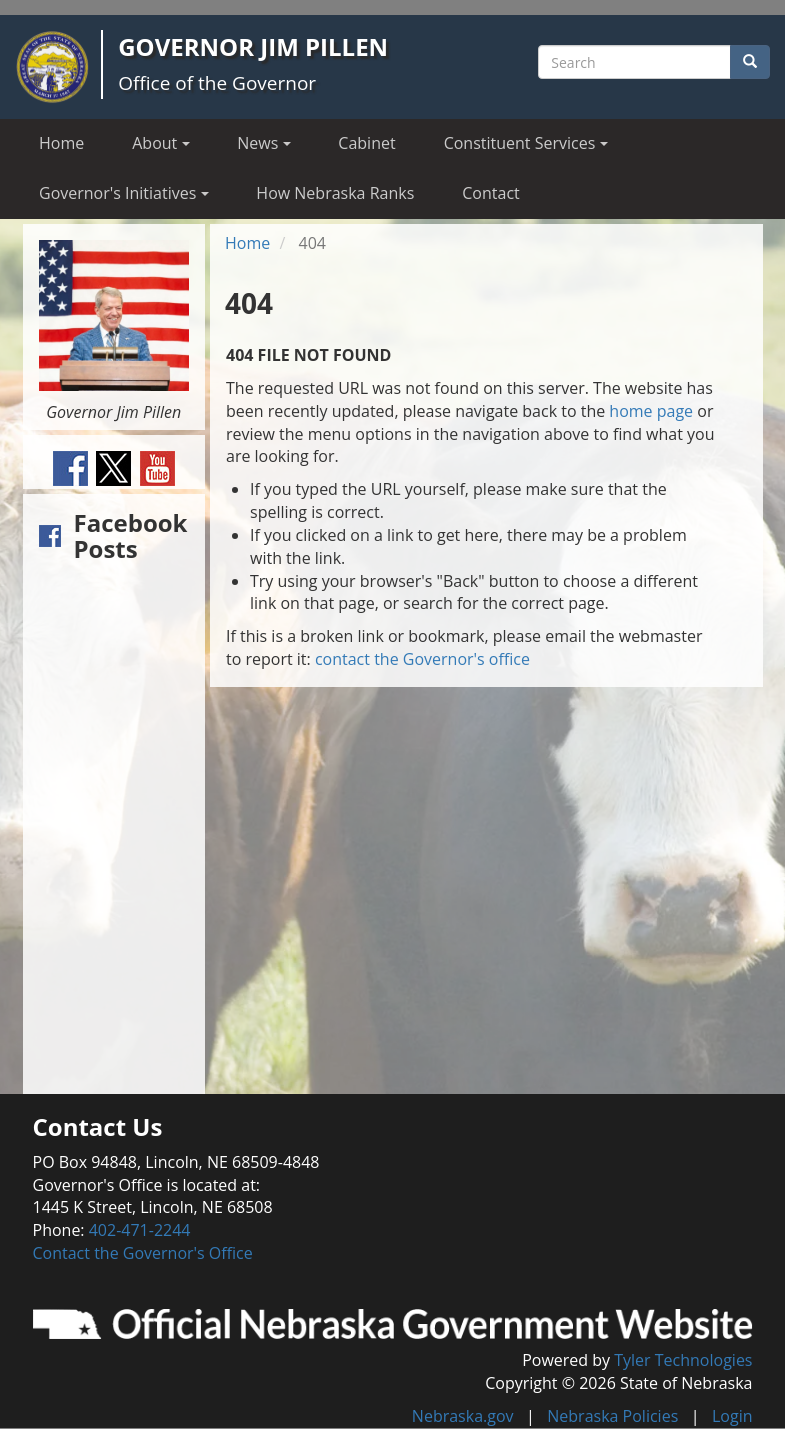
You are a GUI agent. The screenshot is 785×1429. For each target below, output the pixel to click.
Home (61, 143)
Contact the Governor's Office (143, 1253)
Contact (490, 193)
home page (651, 411)
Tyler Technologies (683, 1360)
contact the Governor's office (422, 659)
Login (732, 1416)
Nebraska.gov (463, 1416)
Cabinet (366, 143)
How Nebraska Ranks (335, 193)
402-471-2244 (140, 1230)
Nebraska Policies (612, 1416)
